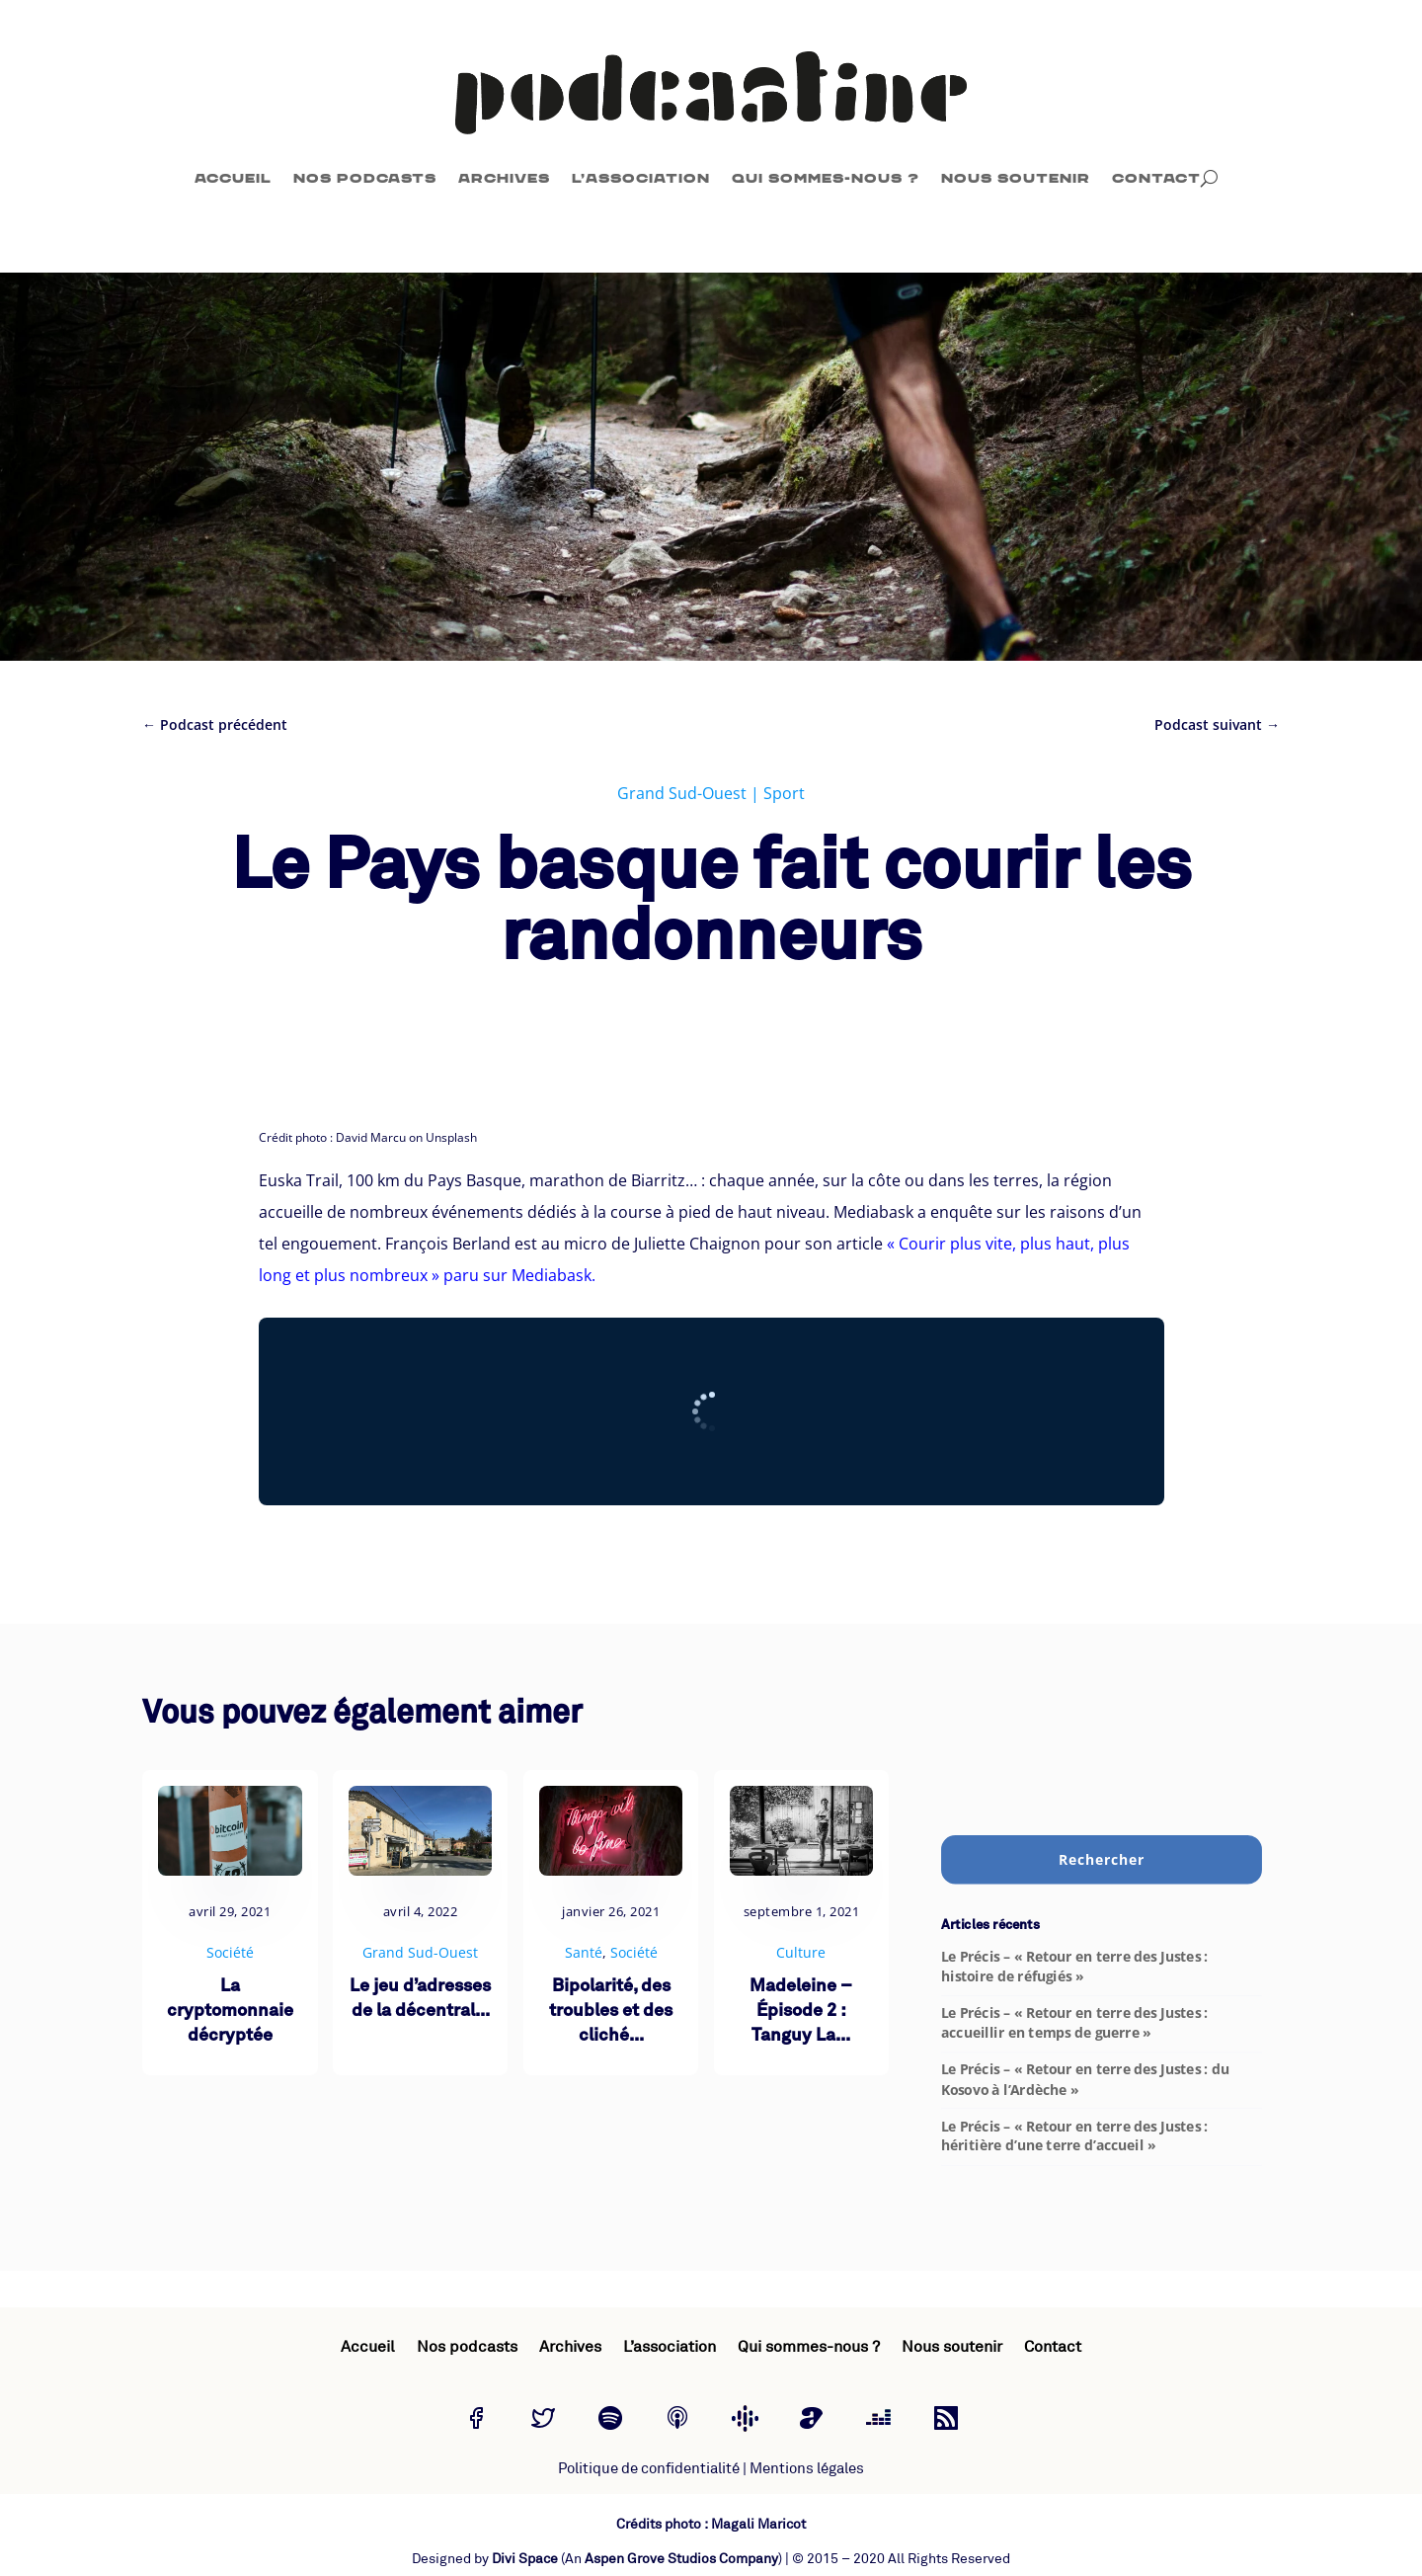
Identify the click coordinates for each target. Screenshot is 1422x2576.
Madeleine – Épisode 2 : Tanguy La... (801, 2011)
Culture (801, 1952)
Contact (1156, 178)
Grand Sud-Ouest (682, 793)
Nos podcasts (364, 178)
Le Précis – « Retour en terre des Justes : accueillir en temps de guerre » (1074, 2023)
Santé (583, 1952)
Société (230, 1952)
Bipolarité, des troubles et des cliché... (610, 2011)
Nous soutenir (1015, 178)
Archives (504, 178)
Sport (784, 793)
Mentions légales (807, 2468)
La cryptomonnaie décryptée (230, 2011)
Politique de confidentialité (649, 2468)
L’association (641, 178)
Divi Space (525, 2558)
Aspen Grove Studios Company (681, 2558)
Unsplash (451, 1137)
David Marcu (371, 1137)
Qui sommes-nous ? (825, 178)
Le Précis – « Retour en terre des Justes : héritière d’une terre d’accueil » (1074, 2135)
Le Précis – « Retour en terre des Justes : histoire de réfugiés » (1074, 1966)
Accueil (233, 178)
